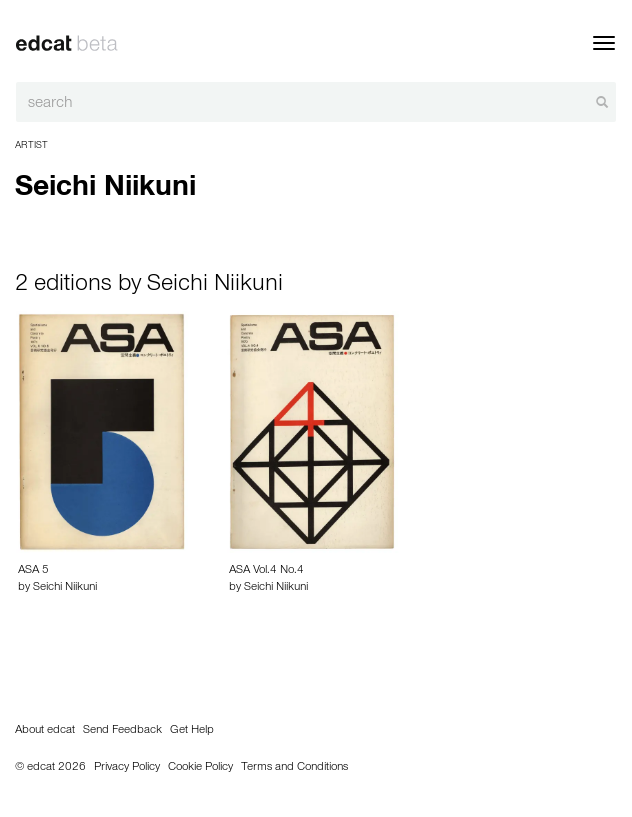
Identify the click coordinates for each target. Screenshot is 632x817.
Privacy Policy (127, 768)
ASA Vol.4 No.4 (266, 571)
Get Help (192, 731)
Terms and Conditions (294, 768)
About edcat (45, 731)
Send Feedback (122, 731)
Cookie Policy (200, 768)
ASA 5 (33, 571)
